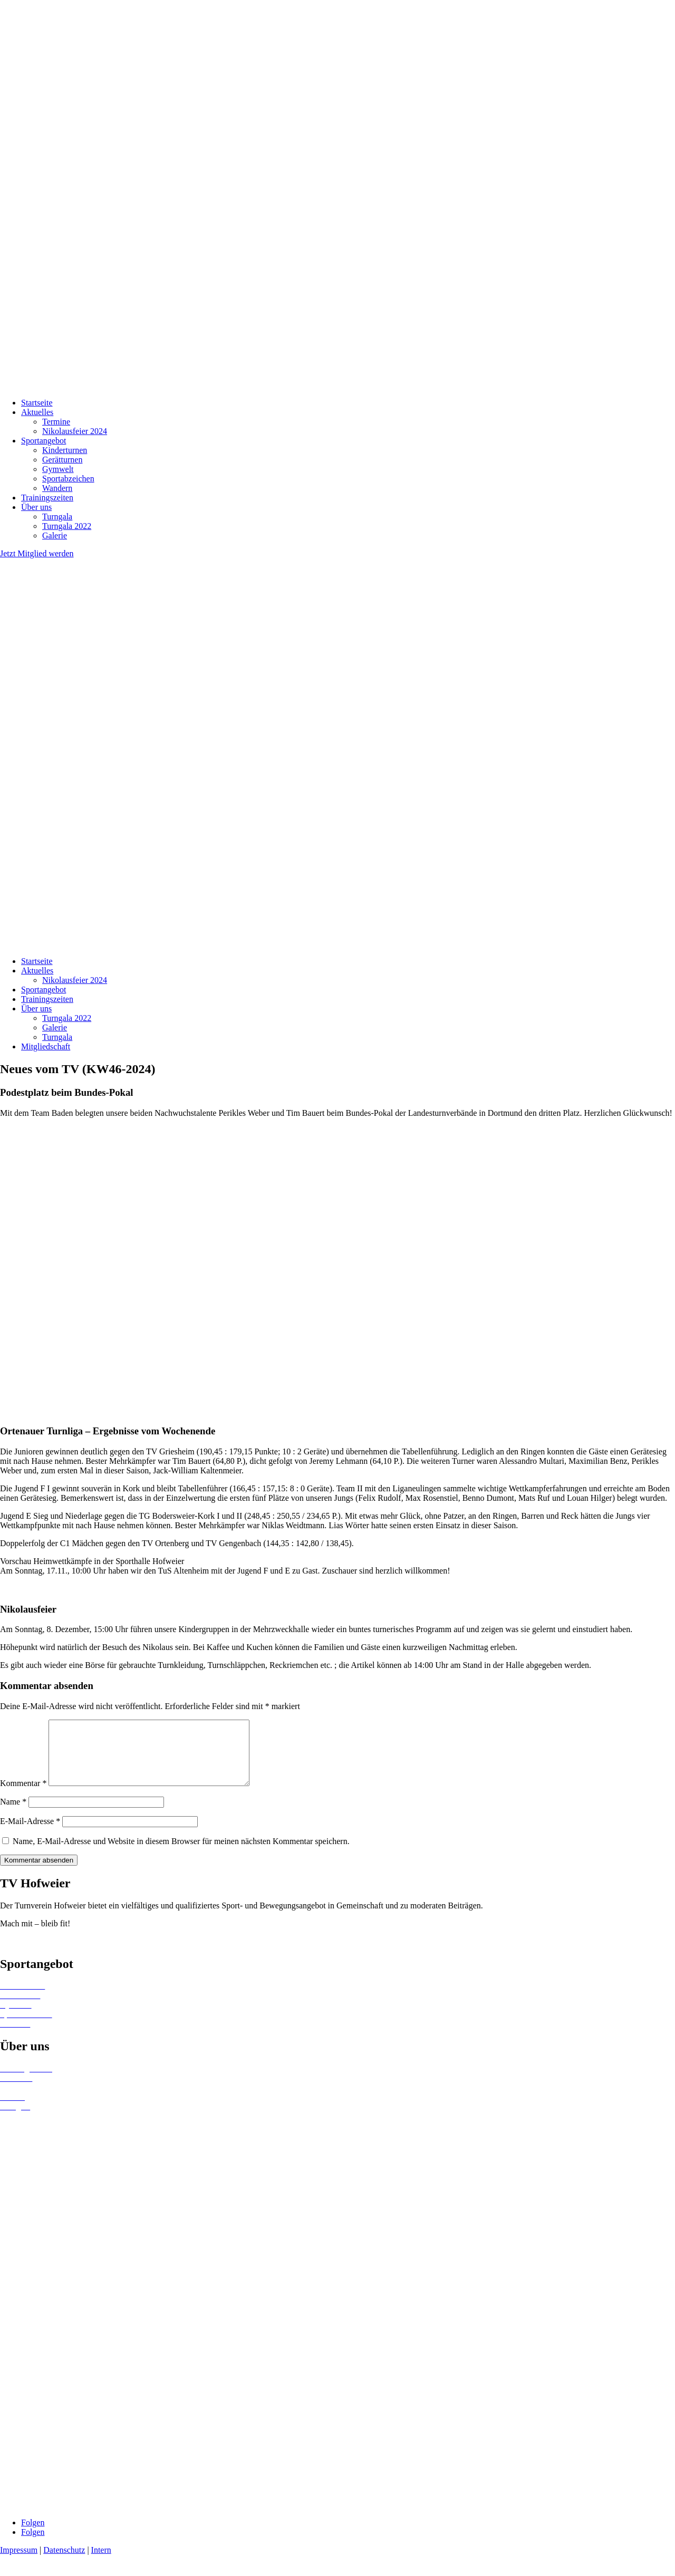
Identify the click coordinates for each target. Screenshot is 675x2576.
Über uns (36, 507)
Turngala (57, 516)
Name (13, 1814)
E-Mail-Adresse (30, 1833)
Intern (101, 2562)
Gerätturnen (62, 459)
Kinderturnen (64, 450)
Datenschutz (64, 2562)
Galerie (54, 535)
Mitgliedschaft (45, 1046)
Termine (56, 421)
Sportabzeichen (68, 478)
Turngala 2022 (66, 526)
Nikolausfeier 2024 (74, 431)
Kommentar (23, 1795)
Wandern (57, 488)
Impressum (18, 2562)
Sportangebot (43, 440)
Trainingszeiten (47, 497)
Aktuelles (37, 412)
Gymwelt (58, 469)
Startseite (37, 402)
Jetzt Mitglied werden (37, 553)
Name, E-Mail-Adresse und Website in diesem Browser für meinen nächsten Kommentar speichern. (181, 1853)
